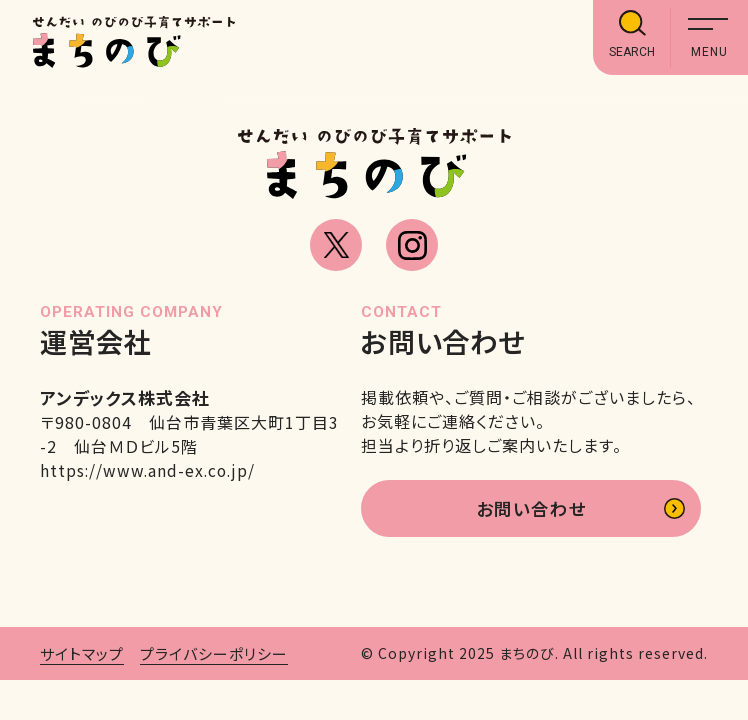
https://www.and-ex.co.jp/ (150, 470)
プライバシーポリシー (214, 655)
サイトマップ (82, 655)
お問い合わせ (530, 510)
